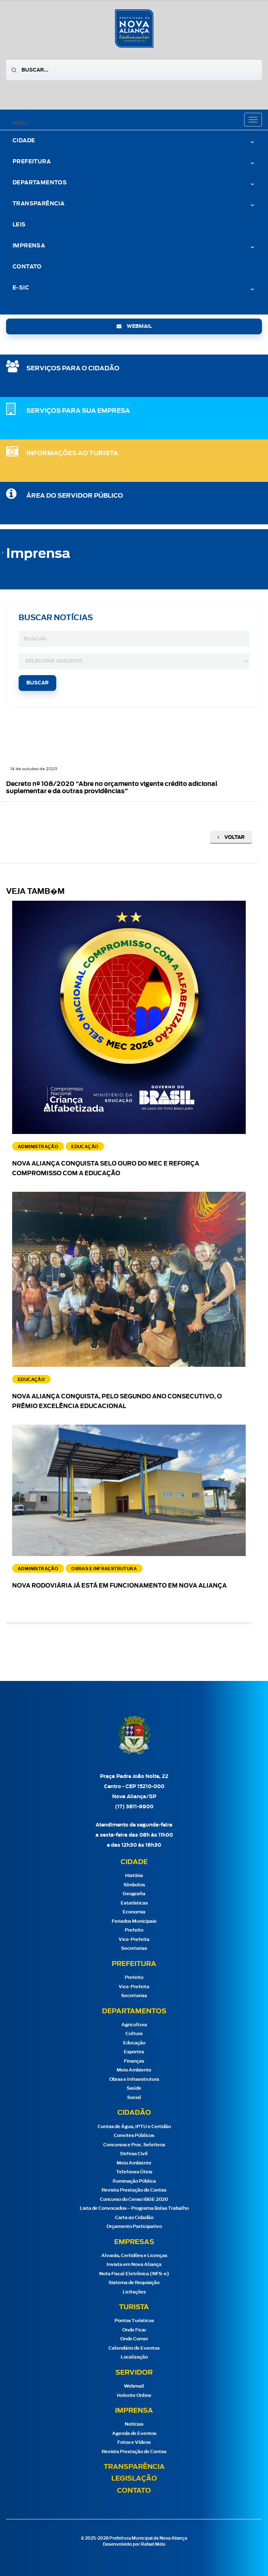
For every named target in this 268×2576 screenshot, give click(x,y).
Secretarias (134, 1948)
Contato (27, 267)
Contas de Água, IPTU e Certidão (134, 2126)
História (134, 1875)
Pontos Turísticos (134, 2320)
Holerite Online (134, 2395)
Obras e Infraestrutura (134, 2079)
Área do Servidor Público (74, 496)
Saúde (134, 2088)
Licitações (134, 2292)
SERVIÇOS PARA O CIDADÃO (72, 368)
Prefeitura (32, 162)
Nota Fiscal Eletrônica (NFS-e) (134, 2274)
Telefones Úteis (134, 2172)
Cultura (134, 2033)
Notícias (134, 2424)
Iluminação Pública (134, 2181)
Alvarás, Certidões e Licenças (134, 2255)
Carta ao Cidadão (134, 2217)
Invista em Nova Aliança (134, 2264)
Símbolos (134, 1885)
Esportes (134, 2052)
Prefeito (134, 1930)
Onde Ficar (134, 2330)
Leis (19, 225)
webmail (134, 326)
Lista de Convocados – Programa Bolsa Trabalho (134, 2208)
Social (134, 2097)
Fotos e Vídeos (134, 2442)
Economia (134, 1912)
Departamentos (40, 183)
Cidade (24, 141)
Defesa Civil (134, 2154)
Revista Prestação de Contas (134, 2190)
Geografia (134, 1894)
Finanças (134, 2061)
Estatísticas (134, 1903)
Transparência (38, 204)
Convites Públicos (134, 2135)
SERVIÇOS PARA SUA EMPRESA (78, 411)
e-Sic (21, 288)
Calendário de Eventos (134, 2348)
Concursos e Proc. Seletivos (134, 2145)
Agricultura (134, 2025)
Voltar (231, 837)
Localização (134, 2357)
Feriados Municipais (134, 1921)
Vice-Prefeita (134, 1939)
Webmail (134, 2386)
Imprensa (29, 246)
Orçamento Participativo (134, 2226)
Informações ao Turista (72, 453)
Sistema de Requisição (134, 2282)
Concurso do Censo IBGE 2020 (134, 2199)
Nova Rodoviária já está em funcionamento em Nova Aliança (119, 1586)
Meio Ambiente (134, 2070)
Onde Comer (134, 2339)
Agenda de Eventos (134, 2433)
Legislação (134, 2478)
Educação (134, 2043)
